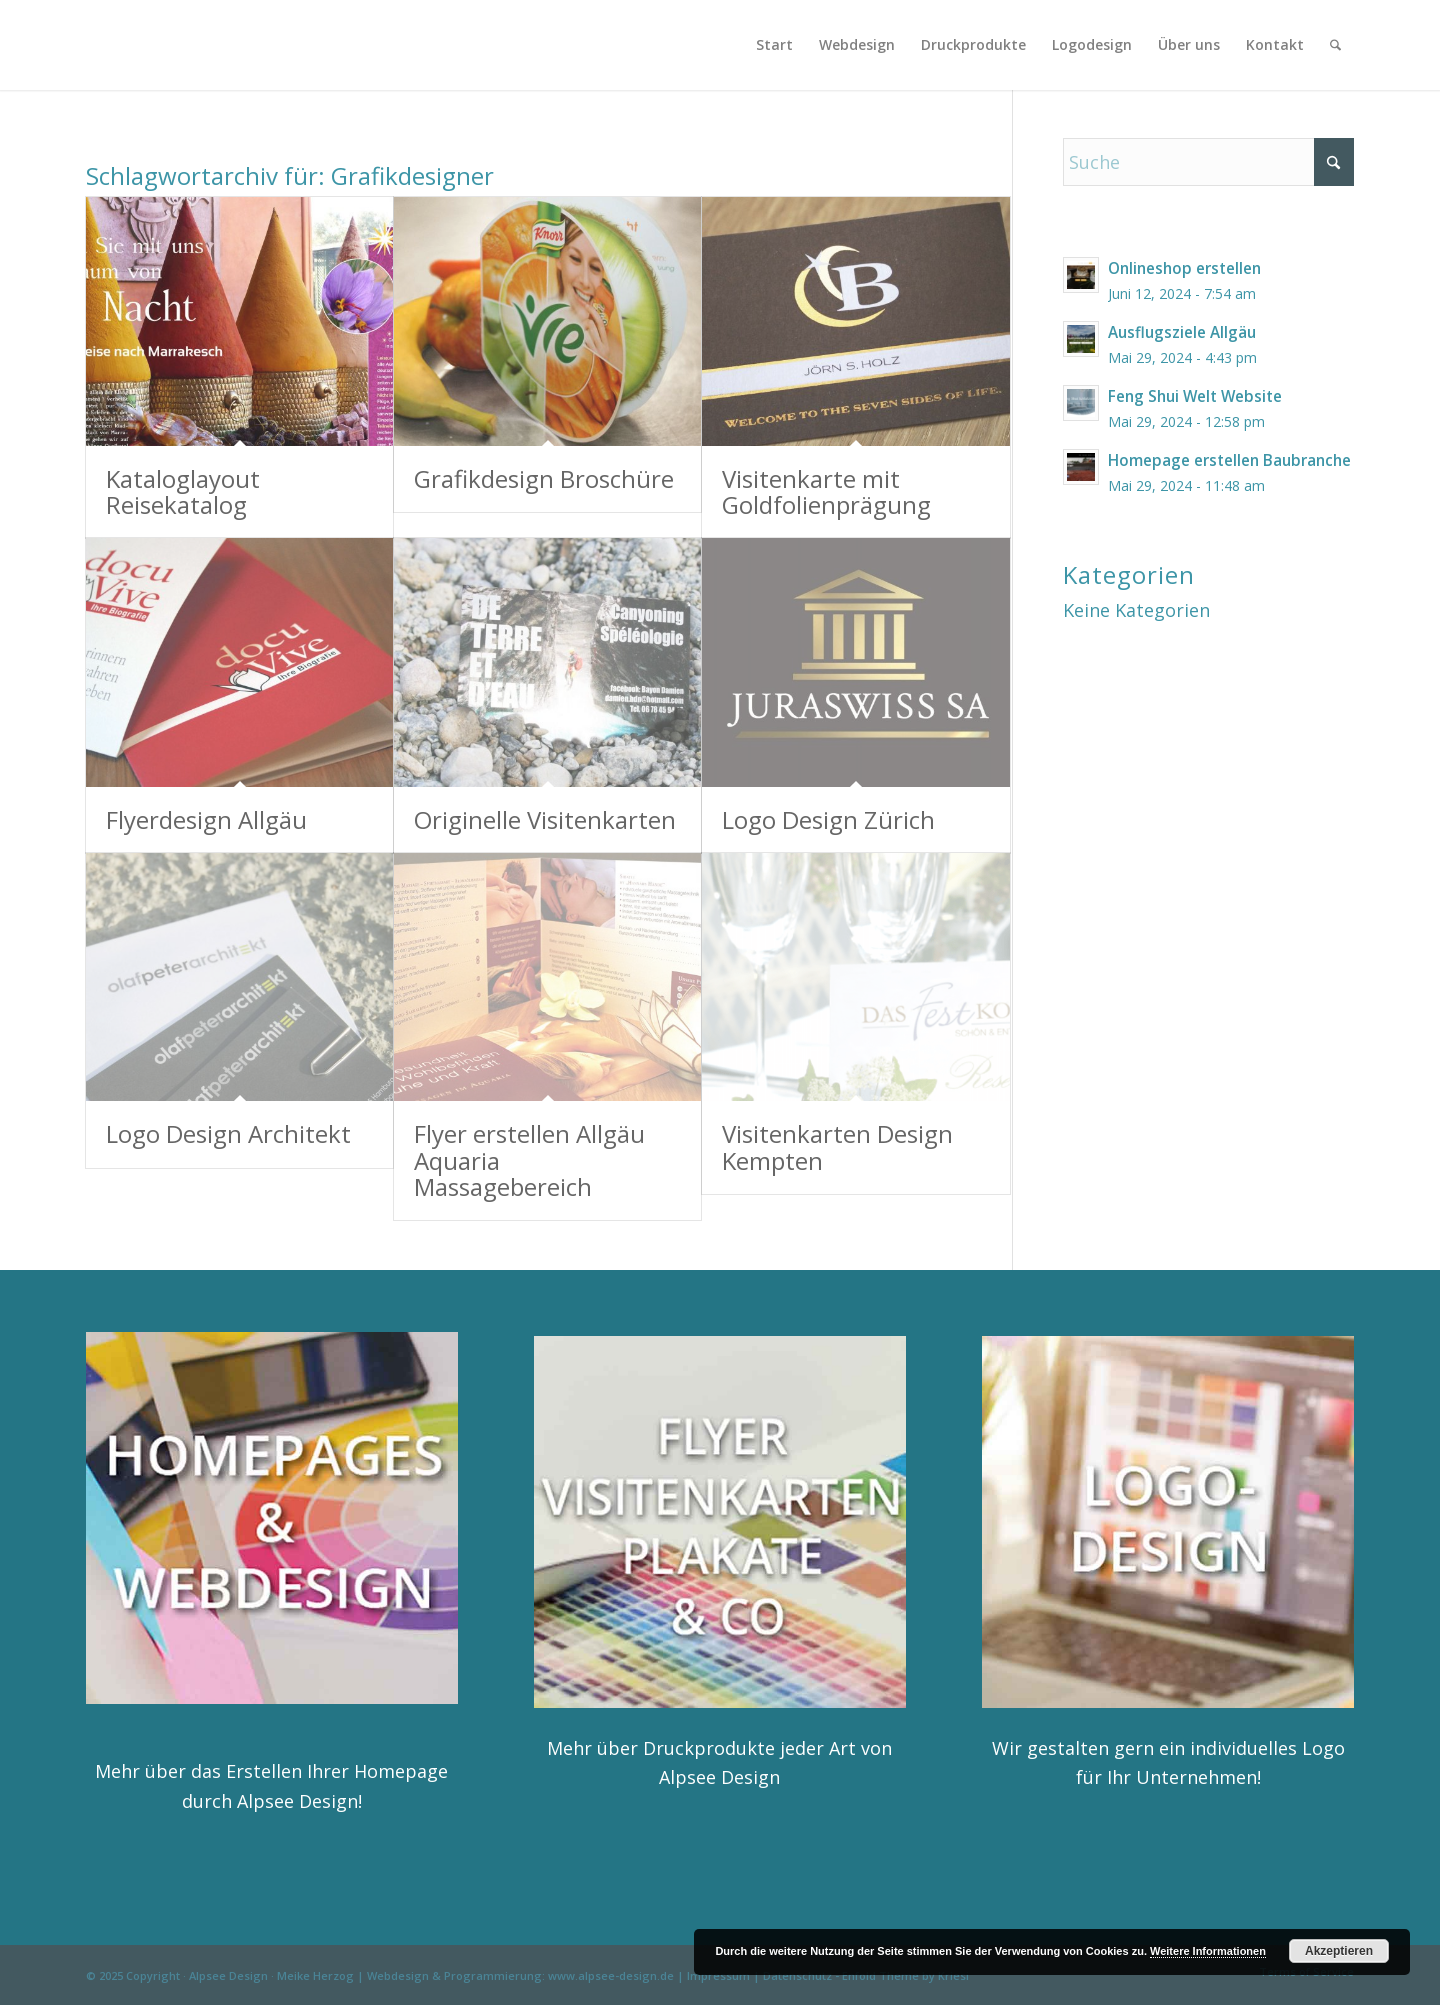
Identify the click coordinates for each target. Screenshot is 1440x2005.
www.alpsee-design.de (611, 1975)
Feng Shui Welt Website (1195, 396)
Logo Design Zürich (828, 819)
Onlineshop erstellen (1184, 268)
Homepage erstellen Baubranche (1229, 460)
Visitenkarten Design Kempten (837, 1146)
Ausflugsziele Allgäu (1182, 332)
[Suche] (1335, 45)
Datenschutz (797, 1975)
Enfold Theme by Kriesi (905, 1975)
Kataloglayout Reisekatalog (183, 491)
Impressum (718, 1975)
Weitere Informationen (1208, 1951)
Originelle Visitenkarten (545, 819)
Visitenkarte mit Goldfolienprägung (826, 491)
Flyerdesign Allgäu (206, 819)
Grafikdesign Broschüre (544, 478)
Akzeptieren (1339, 1951)
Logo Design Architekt (228, 1133)
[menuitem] (774, 45)
